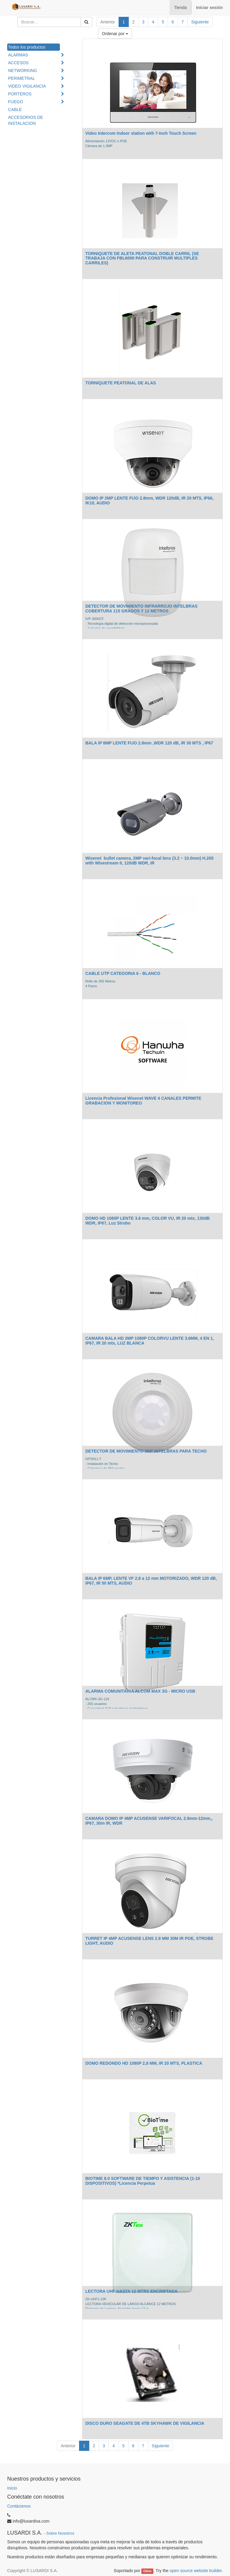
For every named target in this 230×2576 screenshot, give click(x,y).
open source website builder (196, 2570)
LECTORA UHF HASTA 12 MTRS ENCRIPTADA (131, 2291)
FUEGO (15, 101)
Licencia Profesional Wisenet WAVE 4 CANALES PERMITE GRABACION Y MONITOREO (143, 1100)
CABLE (15, 109)
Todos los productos (27, 47)
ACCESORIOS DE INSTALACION (25, 120)
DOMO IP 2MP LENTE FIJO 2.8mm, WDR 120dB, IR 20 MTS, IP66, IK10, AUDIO (149, 500)
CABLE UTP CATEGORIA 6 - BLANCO (122, 973)
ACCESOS (18, 62)
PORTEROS (19, 94)
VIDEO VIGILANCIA (27, 86)
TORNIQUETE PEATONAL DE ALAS (120, 382)
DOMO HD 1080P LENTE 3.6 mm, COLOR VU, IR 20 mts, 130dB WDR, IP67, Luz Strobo (147, 1220)
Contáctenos (19, 2506)
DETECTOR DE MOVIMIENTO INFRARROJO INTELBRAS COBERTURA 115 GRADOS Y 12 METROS (141, 608)
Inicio (12, 2488)
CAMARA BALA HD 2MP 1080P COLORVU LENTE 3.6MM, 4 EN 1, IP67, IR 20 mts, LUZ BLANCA (149, 1340)
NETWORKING (22, 70)
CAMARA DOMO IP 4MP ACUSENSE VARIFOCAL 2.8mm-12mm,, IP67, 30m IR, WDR (149, 1820)
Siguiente (200, 22)
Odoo (147, 2571)
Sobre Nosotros (60, 2533)
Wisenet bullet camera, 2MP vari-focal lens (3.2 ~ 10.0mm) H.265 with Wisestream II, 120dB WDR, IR (149, 860)
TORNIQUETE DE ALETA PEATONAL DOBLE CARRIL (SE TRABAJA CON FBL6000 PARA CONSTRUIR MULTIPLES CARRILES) (142, 258)
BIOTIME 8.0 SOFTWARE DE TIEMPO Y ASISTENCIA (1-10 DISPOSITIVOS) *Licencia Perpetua (142, 2180)
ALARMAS (18, 55)
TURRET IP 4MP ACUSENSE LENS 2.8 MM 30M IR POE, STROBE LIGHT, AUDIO (149, 1940)
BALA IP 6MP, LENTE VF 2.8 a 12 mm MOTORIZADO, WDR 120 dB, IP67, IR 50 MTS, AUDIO (151, 1580)
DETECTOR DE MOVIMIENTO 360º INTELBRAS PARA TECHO (146, 1451)
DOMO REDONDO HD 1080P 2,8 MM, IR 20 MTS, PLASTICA (143, 2063)
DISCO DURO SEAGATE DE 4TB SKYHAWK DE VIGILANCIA (144, 2423)
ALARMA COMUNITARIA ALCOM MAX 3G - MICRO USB (140, 1691)
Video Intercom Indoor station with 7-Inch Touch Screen (140, 133)
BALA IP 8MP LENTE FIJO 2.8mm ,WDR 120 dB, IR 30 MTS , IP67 (149, 743)
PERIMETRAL (21, 78)
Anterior (107, 22)
